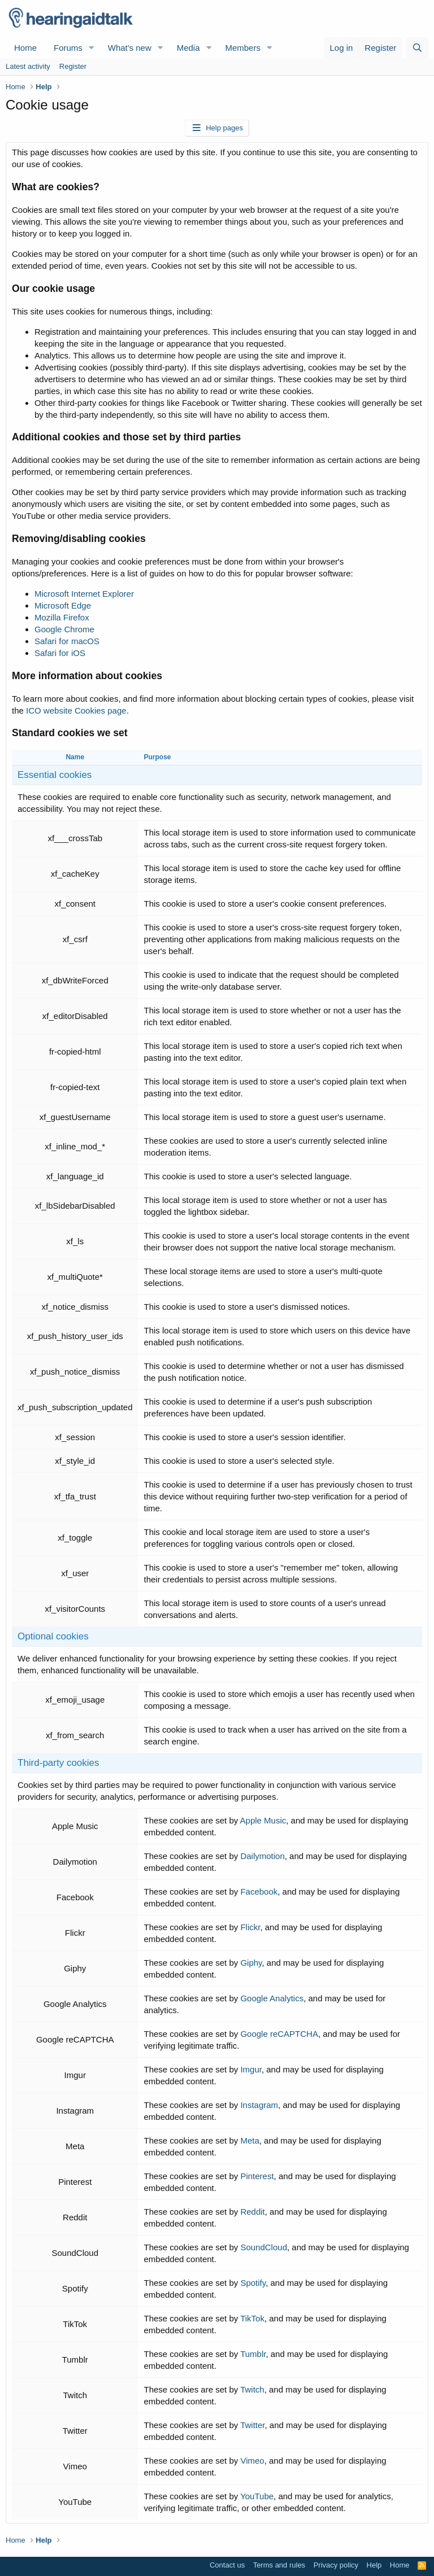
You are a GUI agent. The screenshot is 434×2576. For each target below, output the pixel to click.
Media (188, 48)
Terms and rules (279, 2565)
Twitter (252, 2425)
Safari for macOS (66, 641)
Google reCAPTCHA (279, 2034)
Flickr (250, 1927)
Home (25, 48)
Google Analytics (271, 1998)
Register (72, 66)
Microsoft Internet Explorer (84, 593)
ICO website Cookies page (76, 710)
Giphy (251, 1962)
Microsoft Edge (62, 605)
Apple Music (263, 1820)
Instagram (259, 2105)
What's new (129, 48)
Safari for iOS (59, 653)
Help (374, 2565)
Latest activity (28, 66)
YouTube (257, 2496)
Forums (68, 48)
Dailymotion (262, 1856)
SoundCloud (263, 2247)
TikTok (252, 2318)
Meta (249, 2140)
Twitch (252, 2389)
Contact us (227, 2565)
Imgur (251, 2069)
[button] (91, 47)
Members (243, 48)
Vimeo (252, 2460)
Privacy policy (336, 2565)
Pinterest (257, 2176)
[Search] (417, 47)
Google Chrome (64, 629)
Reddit (252, 2211)
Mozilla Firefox (61, 617)
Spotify (253, 2283)
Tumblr (253, 2354)
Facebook (258, 1891)
